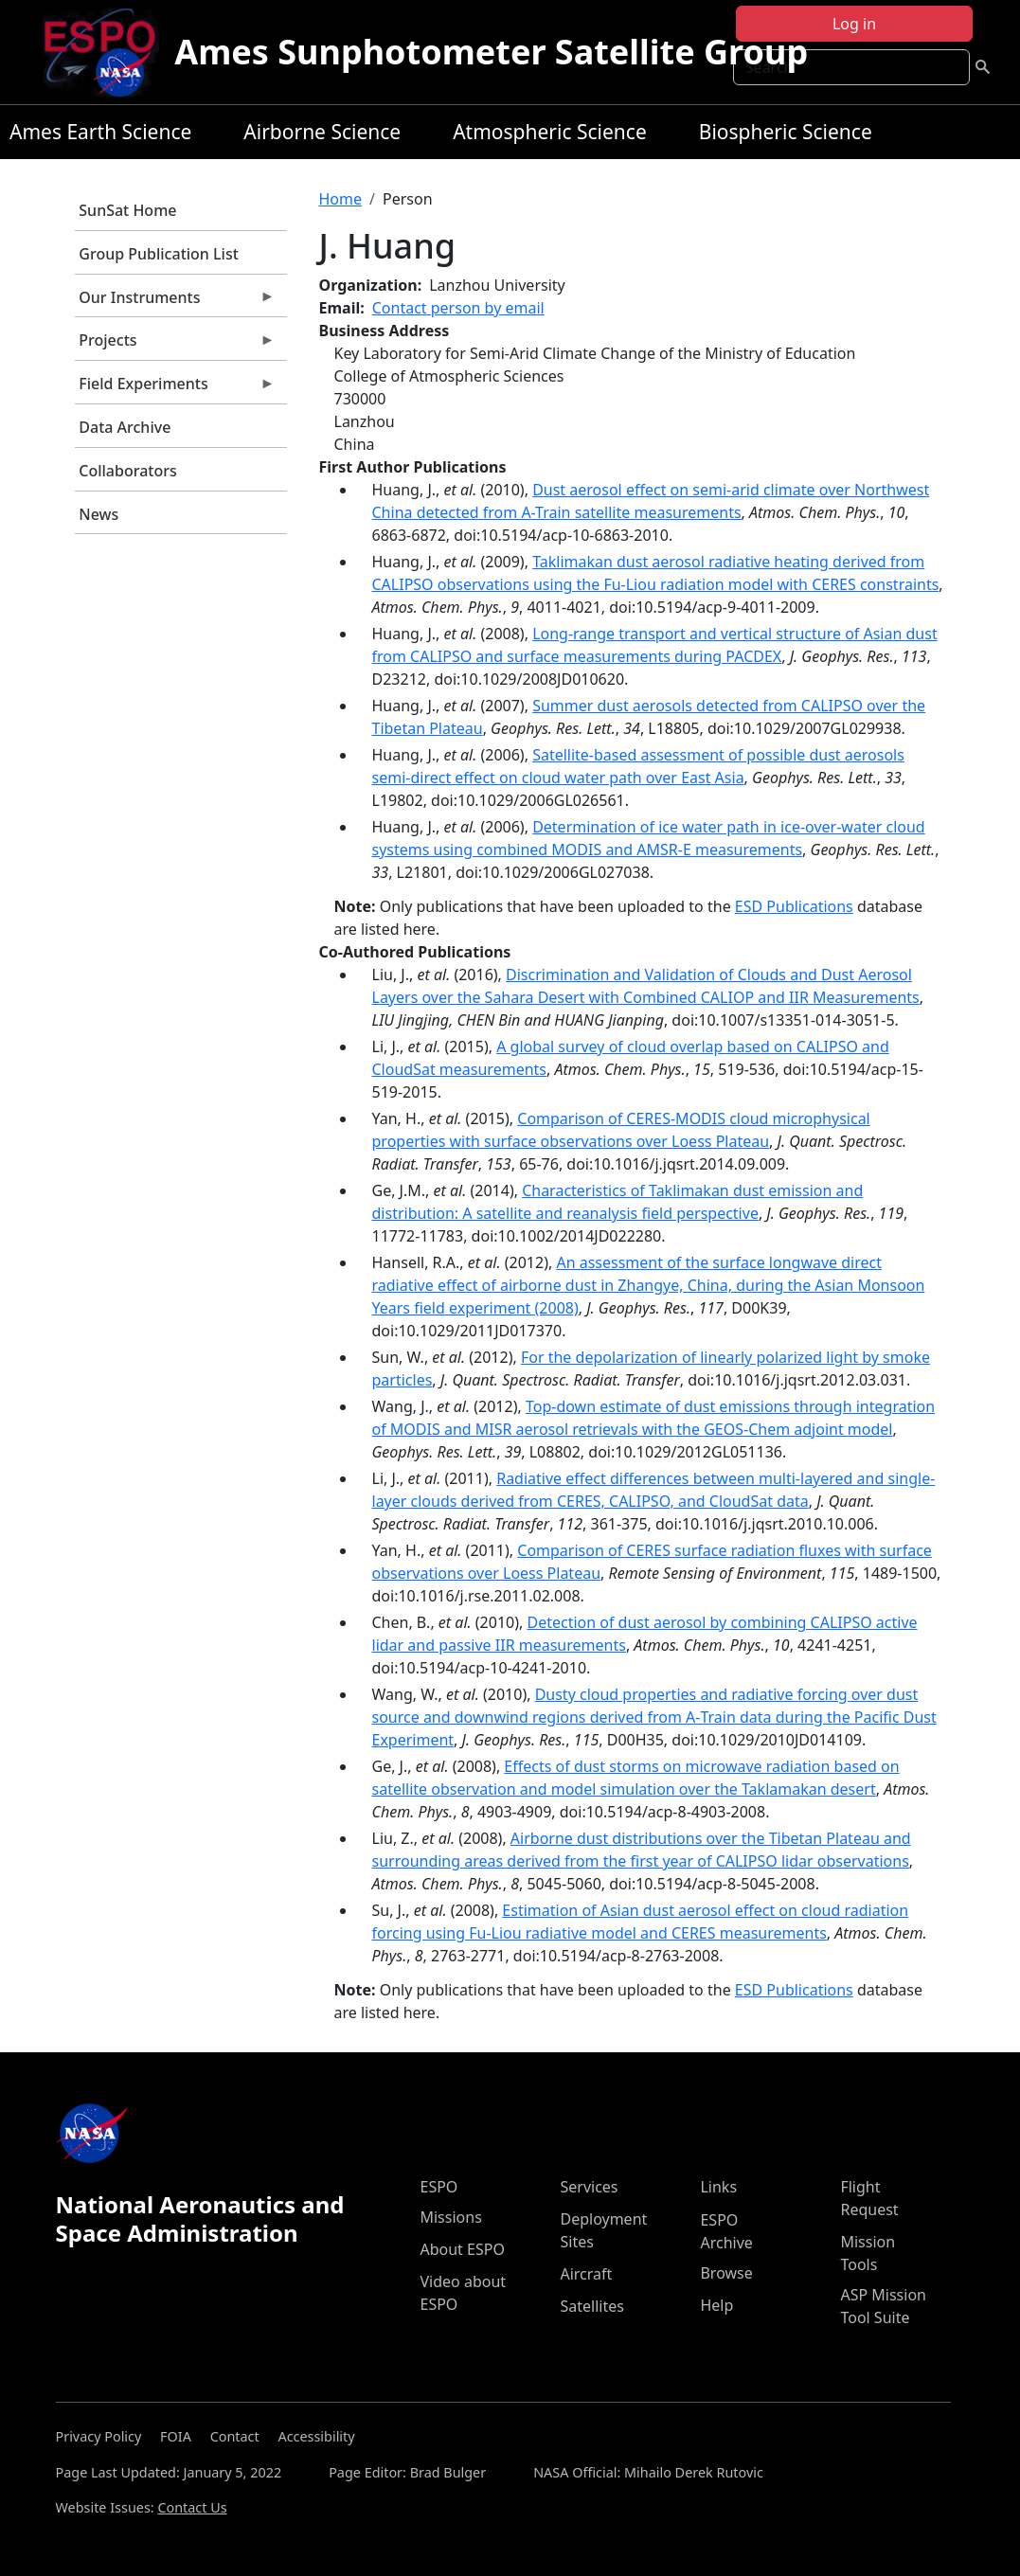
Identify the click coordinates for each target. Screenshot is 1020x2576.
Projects (175, 345)
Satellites (591, 2306)
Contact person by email (458, 307)
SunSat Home (127, 210)
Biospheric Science (785, 131)
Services (588, 2186)
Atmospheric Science (550, 131)
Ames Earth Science (100, 131)
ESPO (438, 2186)
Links (718, 2186)
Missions (450, 2217)
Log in (854, 23)
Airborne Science (322, 131)
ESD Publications (794, 906)
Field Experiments (175, 388)
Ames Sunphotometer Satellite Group (491, 51)
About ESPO (462, 2249)
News (98, 514)
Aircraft (586, 2273)
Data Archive (124, 427)
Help (716, 2305)
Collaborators (127, 470)
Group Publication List (159, 253)
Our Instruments (175, 302)
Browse (726, 2273)
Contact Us (191, 2507)
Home (341, 198)
